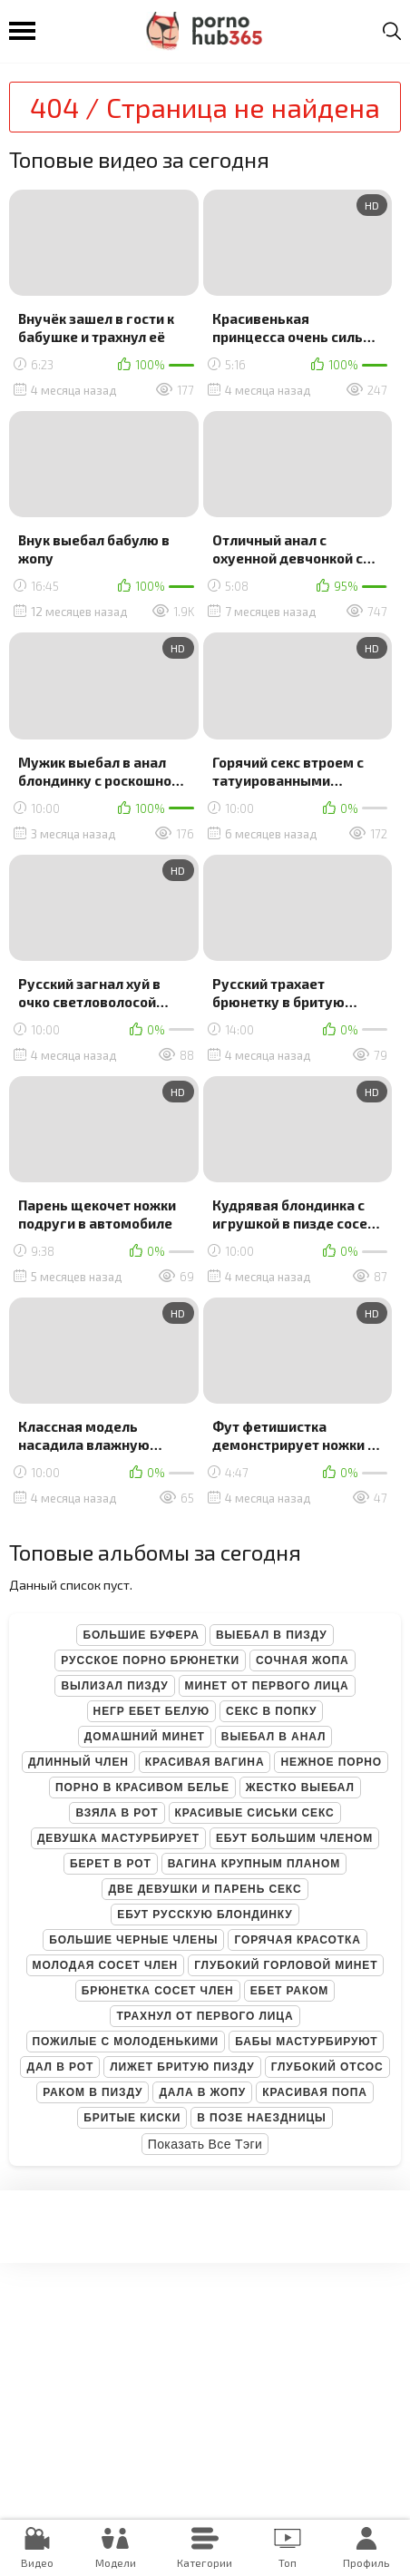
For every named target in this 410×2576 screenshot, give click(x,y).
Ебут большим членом (294, 1838)
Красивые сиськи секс (255, 1813)
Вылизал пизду (114, 1686)
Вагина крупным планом (254, 1863)
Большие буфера (141, 1635)
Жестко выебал (300, 1787)
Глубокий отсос (327, 2067)
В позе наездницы (261, 2117)
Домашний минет (144, 1736)
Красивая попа (314, 2092)
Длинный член (78, 1762)
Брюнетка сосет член (158, 1990)
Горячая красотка (297, 1940)
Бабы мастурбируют (306, 2041)
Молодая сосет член (106, 1965)
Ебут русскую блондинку (204, 1914)
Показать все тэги (205, 2144)
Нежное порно (331, 1762)
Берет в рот (110, 1863)
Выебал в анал (273, 1736)
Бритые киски (132, 2117)
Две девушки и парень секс (204, 1889)
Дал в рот (59, 2067)
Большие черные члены (133, 1940)
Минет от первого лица (267, 1686)
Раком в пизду (92, 2092)
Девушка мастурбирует (118, 1838)
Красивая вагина (205, 1762)
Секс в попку (271, 1711)
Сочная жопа (302, 1660)
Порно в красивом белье (142, 1787)
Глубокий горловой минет (285, 1965)
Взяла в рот (116, 1813)
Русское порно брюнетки (150, 1660)
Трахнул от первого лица (204, 2016)
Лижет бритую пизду (182, 2067)
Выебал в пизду (271, 1635)
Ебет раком (289, 1990)
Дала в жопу (202, 2092)
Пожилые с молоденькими (126, 2041)
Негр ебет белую (151, 1711)
